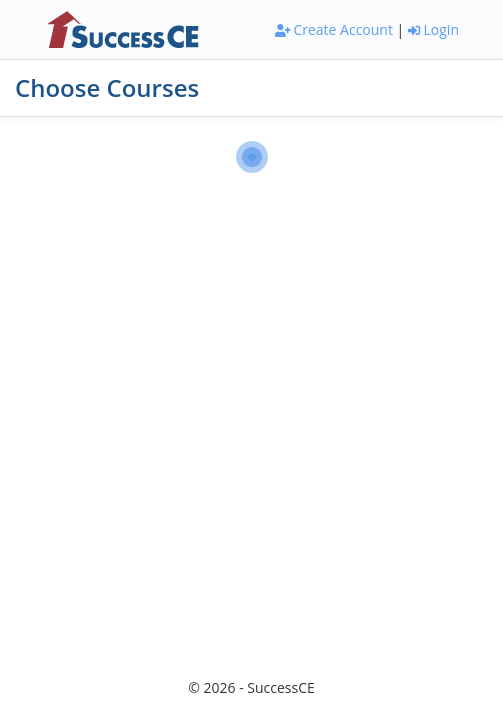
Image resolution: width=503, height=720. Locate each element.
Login (433, 29)
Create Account (334, 29)
